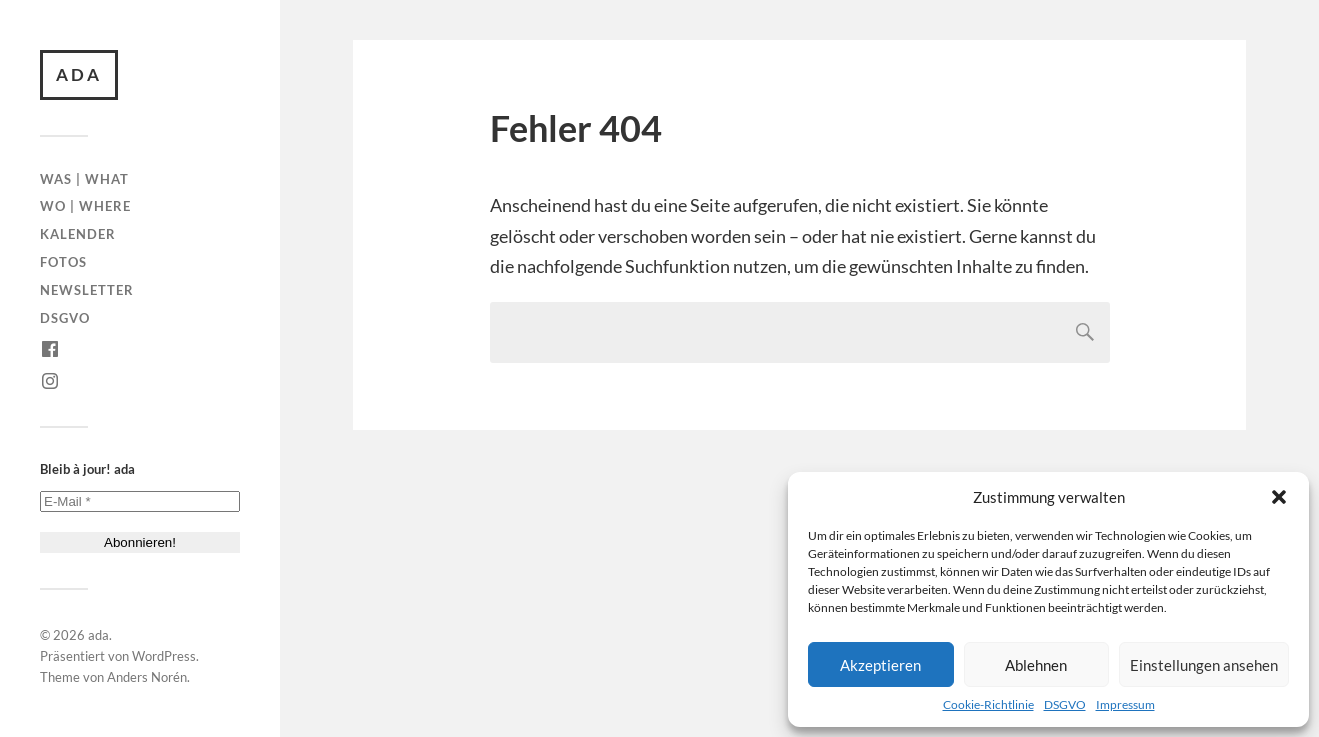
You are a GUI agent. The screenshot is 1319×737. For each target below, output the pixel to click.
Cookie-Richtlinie (988, 704)
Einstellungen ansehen (1204, 665)
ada (79, 74)
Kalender (78, 234)
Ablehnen (1036, 665)
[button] (1279, 497)
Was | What (84, 179)
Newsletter (87, 290)
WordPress (164, 656)
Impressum (1125, 704)
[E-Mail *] (140, 501)
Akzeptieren (880, 665)
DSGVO (1065, 704)
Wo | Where (85, 206)
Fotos (63, 262)
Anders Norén (147, 677)
